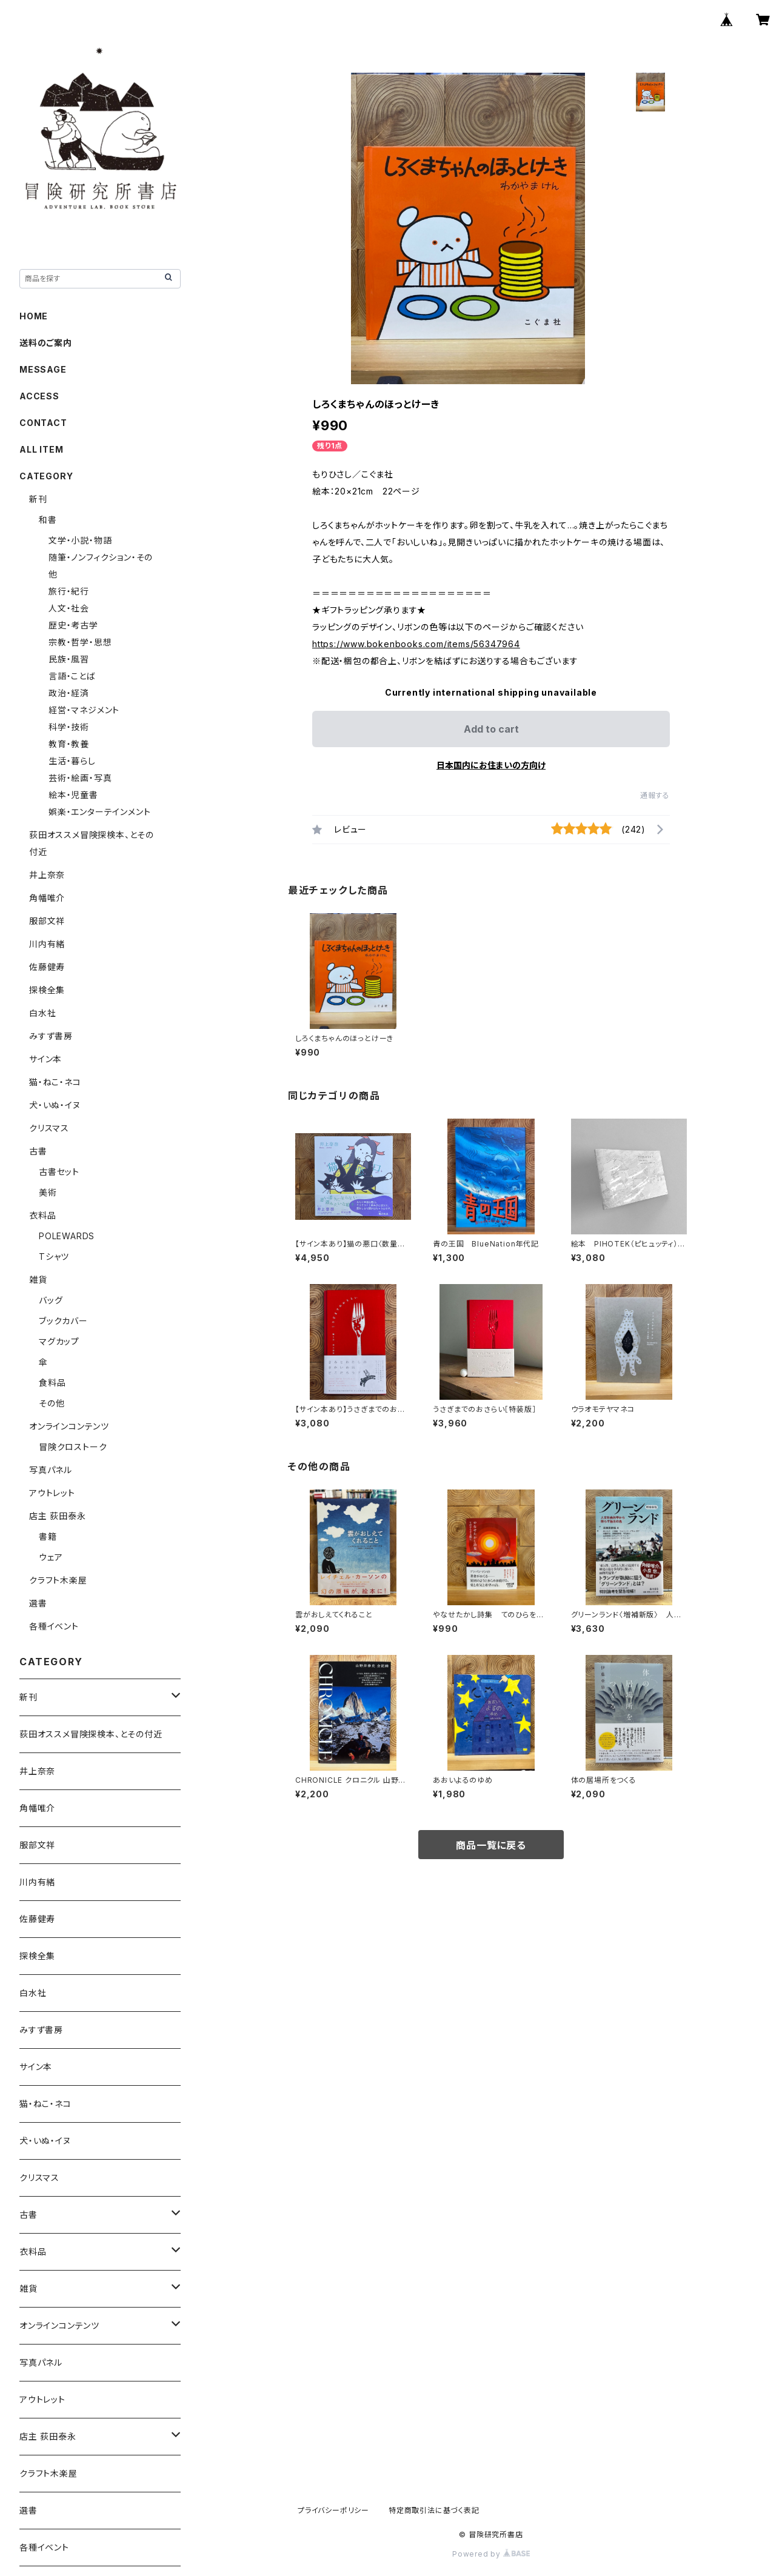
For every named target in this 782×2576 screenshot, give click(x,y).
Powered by (491, 2553)
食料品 (52, 1382)
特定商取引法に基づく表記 (434, 2510)
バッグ (50, 1300)
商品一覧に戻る (491, 1845)
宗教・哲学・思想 (80, 642)
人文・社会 (68, 608)
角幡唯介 (47, 898)
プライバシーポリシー (333, 2510)
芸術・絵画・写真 (80, 778)
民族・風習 (68, 659)
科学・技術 (68, 727)
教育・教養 (68, 744)
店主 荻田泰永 (57, 1516)
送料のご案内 (45, 343)
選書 (38, 1603)
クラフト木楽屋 (58, 1580)
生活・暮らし (72, 761)
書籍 (48, 1536)
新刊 (38, 499)
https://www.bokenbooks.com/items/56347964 (416, 644)
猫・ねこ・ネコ (55, 1082)
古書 (38, 1151)
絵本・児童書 (73, 795)
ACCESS (39, 396)
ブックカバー (63, 1321)
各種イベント (54, 1626)
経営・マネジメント (83, 710)
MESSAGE (43, 369)
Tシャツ (54, 1256)
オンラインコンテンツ (69, 1426)
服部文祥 (47, 921)
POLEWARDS (67, 1236)
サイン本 (45, 1059)
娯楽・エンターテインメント (99, 812)
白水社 (42, 1013)
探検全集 (47, 990)
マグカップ (59, 1341)
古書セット (59, 1172)
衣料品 (42, 1215)
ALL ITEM (41, 449)
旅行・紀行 (68, 591)
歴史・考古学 (73, 625)
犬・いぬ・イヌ (55, 1105)
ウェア (50, 1557)
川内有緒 (47, 944)
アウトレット (52, 1493)
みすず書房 (51, 1036)
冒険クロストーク (73, 1447)
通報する (655, 795)
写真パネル (50, 1470)
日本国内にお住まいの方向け (491, 765)
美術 (48, 1192)
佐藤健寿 (47, 967)
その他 (51, 1403)
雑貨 (38, 1279)
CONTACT (43, 423)
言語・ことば (72, 676)
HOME (33, 316)
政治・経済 (68, 693)
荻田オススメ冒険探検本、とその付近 (90, 1734)
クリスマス (49, 1128)
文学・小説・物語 (80, 540)
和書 (48, 519)
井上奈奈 (47, 875)
